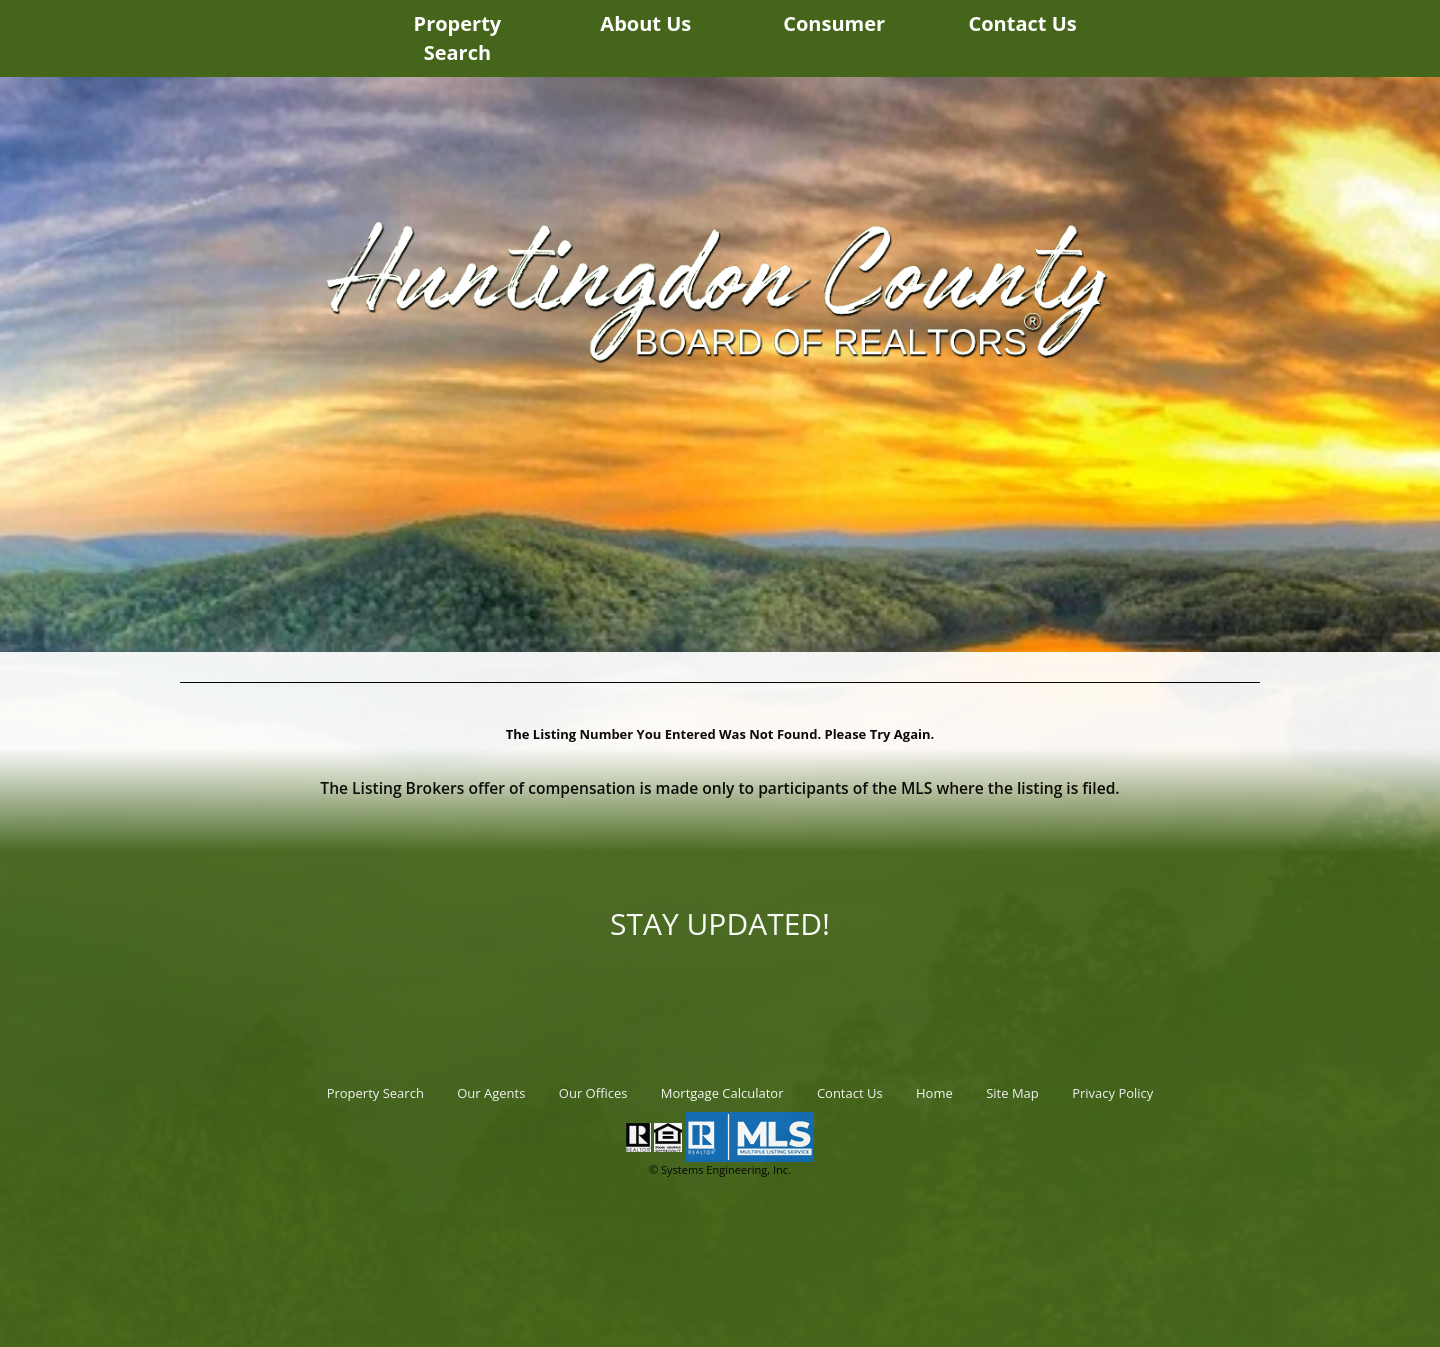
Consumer (834, 23)
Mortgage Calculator (722, 1093)
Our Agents (491, 1093)
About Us (645, 23)
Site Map (1012, 1093)
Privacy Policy (1112, 1093)
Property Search (458, 38)
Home (934, 1093)
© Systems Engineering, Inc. (720, 1169)
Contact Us (1022, 23)
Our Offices (593, 1093)
